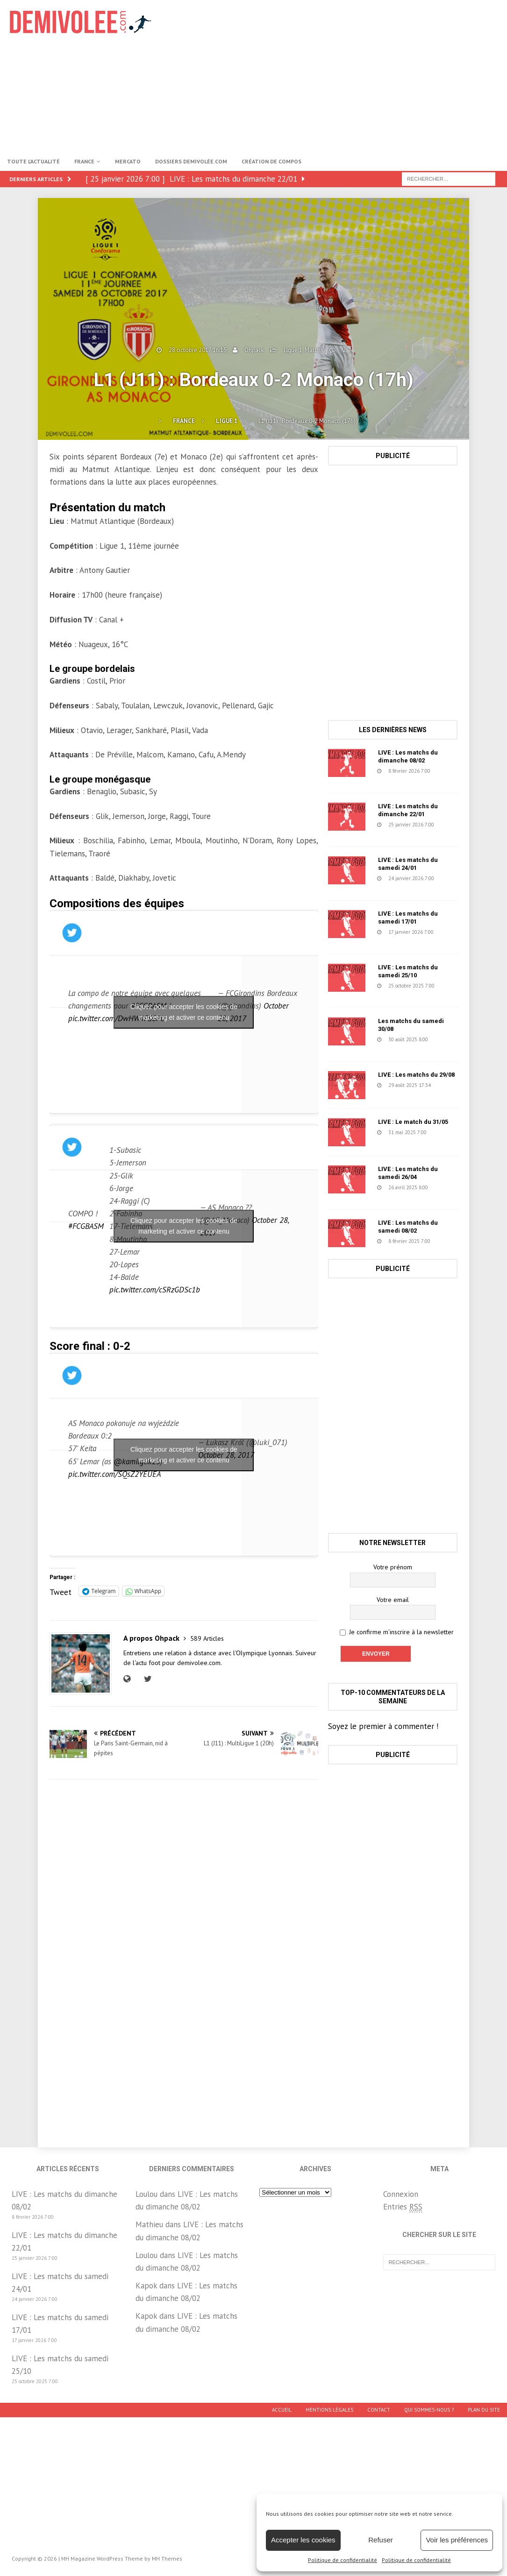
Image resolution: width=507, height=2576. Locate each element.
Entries (402, 2207)
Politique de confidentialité (342, 2559)
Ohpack (254, 350)
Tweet (60, 1591)
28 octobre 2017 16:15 (198, 350)
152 (376, 940)
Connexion (400, 2194)
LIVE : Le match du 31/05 (413, 1121)
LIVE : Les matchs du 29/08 (416, 1074)
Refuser (380, 2540)
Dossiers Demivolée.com (191, 161)
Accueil (282, 2410)
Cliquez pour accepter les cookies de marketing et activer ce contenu (183, 1012)
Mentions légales (329, 2410)
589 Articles (207, 1638)
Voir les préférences (457, 2540)
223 (376, 833)
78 (375, 1093)
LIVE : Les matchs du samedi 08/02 (408, 1226)
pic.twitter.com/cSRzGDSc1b (154, 1289)
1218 (378, 1047)
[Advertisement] (340, 74)
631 (376, 1195)
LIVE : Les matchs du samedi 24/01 (408, 863)
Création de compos (271, 161)
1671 (378, 993)
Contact (378, 2410)
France (84, 161)
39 (375, 779)
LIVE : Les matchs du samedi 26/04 (408, 1172)
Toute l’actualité (33, 161)
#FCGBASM (86, 1226)
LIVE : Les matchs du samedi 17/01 (408, 917)
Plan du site (484, 2410)
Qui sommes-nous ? (429, 2410)
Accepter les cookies (303, 2540)
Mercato (128, 161)
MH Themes (167, 2558)
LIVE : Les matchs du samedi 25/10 (408, 971)
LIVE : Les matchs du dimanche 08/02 (408, 756)
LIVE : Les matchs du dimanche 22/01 (408, 810)
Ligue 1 (293, 350)
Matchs (314, 350)
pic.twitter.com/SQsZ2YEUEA (114, 1474)
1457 (378, 1140)
